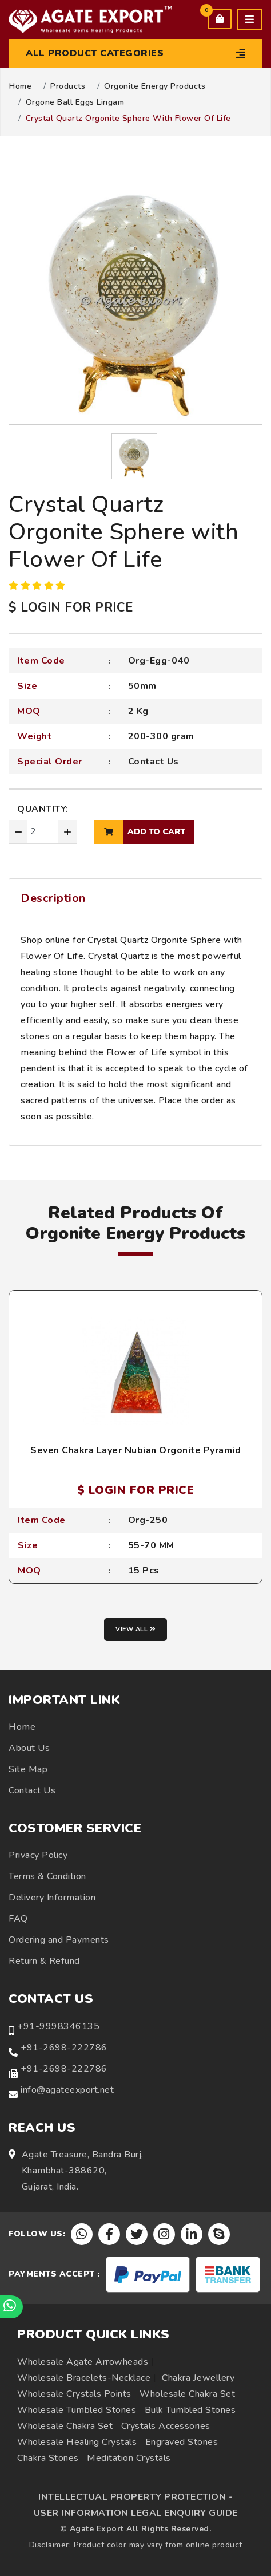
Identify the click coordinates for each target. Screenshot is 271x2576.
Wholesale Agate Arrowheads (82, 2362)
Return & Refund (44, 1961)
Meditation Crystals (129, 2458)
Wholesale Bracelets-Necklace (83, 2378)
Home (20, 86)
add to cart (139, 832)
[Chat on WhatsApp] (11, 2306)
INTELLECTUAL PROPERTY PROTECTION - (135, 2497)
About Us (29, 1748)
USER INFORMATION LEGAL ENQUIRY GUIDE (136, 2513)
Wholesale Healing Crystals (77, 2442)
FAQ (18, 1918)
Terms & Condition (47, 1876)
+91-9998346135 (58, 2026)
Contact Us (153, 761)
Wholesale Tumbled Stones (76, 2410)
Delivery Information (52, 1897)
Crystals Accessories (165, 2426)
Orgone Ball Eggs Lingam (75, 102)
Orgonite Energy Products (154, 86)
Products (67, 86)
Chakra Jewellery (198, 2378)
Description (53, 898)
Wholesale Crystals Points (74, 2394)
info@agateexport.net (67, 2090)
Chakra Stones (48, 2458)
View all (135, 1629)
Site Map (28, 1769)
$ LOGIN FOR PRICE (71, 607)
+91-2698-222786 (64, 2047)
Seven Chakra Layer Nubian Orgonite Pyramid (135, 1450)
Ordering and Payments (59, 1940)
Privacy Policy (38, 1855)
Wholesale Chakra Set (187, 2394)
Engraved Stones (181, 2442)
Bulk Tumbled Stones (190, 2410)
